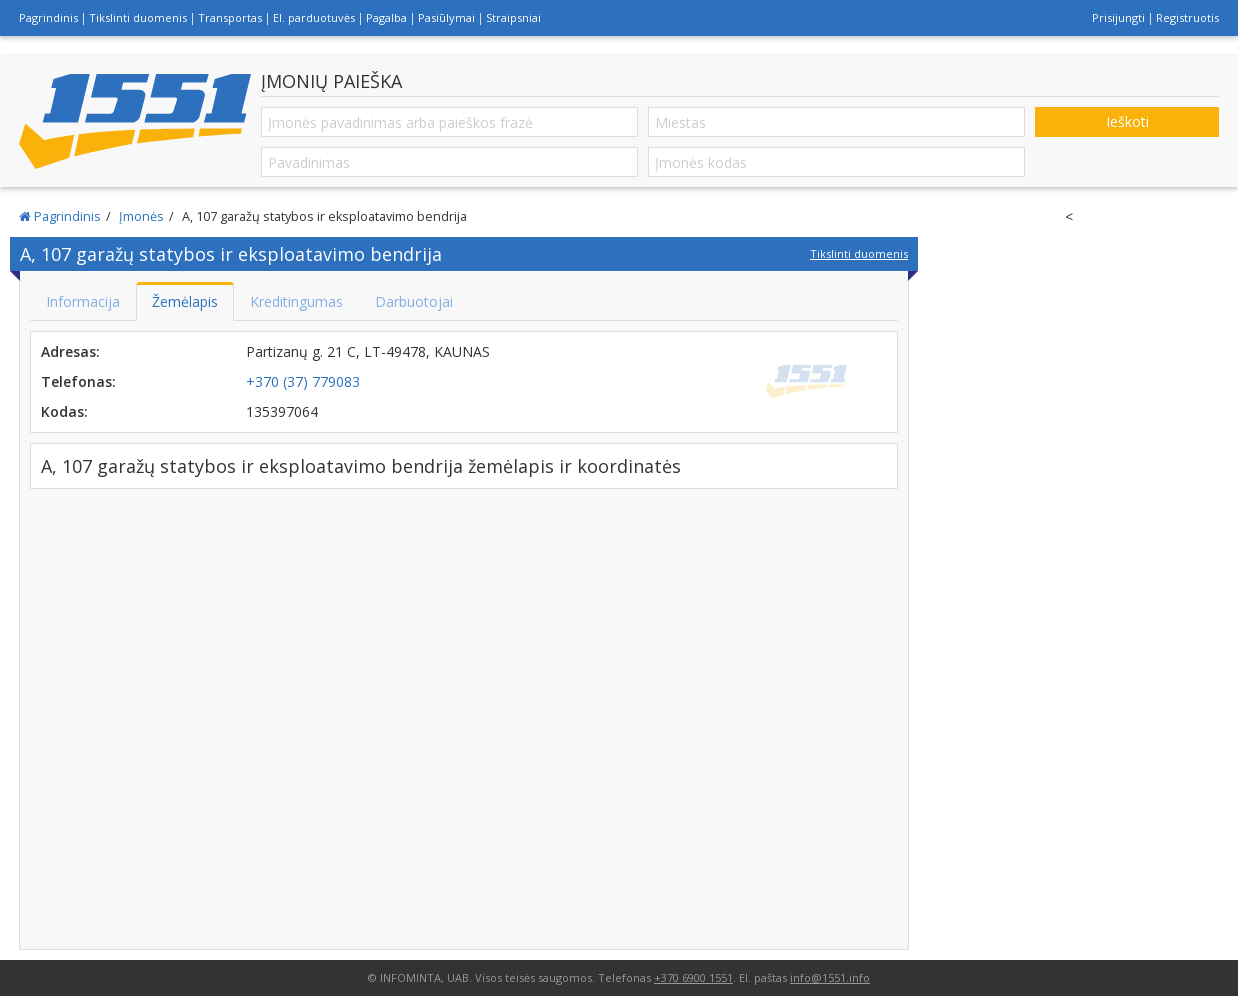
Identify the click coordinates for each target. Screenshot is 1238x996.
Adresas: (70, 351)
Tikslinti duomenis (138, 17)
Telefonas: (78, 381)
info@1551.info (830, 977)
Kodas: (64, 411)
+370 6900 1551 (693, 977)
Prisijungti (1118, 17)
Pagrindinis (48, 17)
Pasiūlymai (446, 17)
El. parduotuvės (314, 17)
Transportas (230, 17)
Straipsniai (513, 17)
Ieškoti (1127, 121)
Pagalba (386, 17)
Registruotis (1187, 17)
